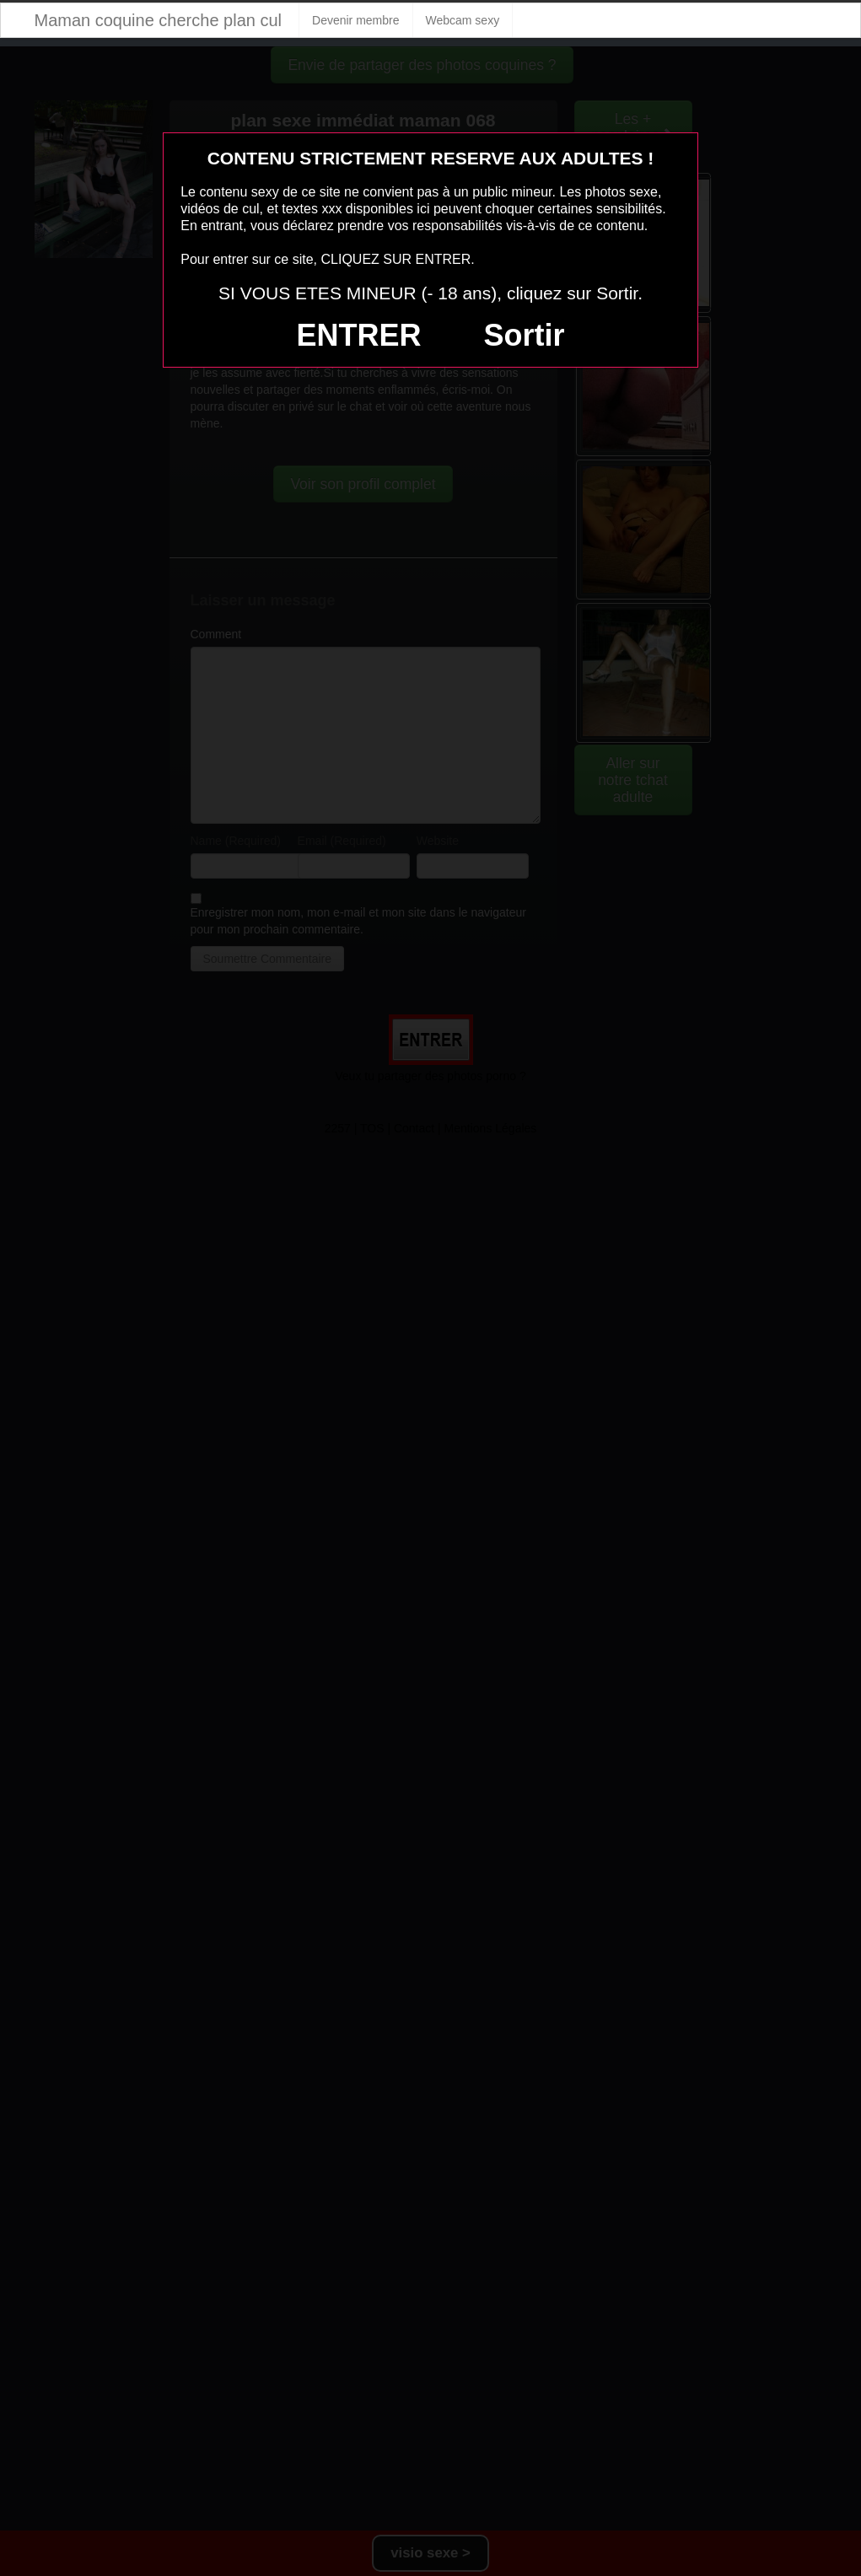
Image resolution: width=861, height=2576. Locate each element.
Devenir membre (355, 20)
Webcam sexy (463, 20)
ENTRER (359, 335)
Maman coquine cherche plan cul (159, 20)
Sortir (523, 335)
